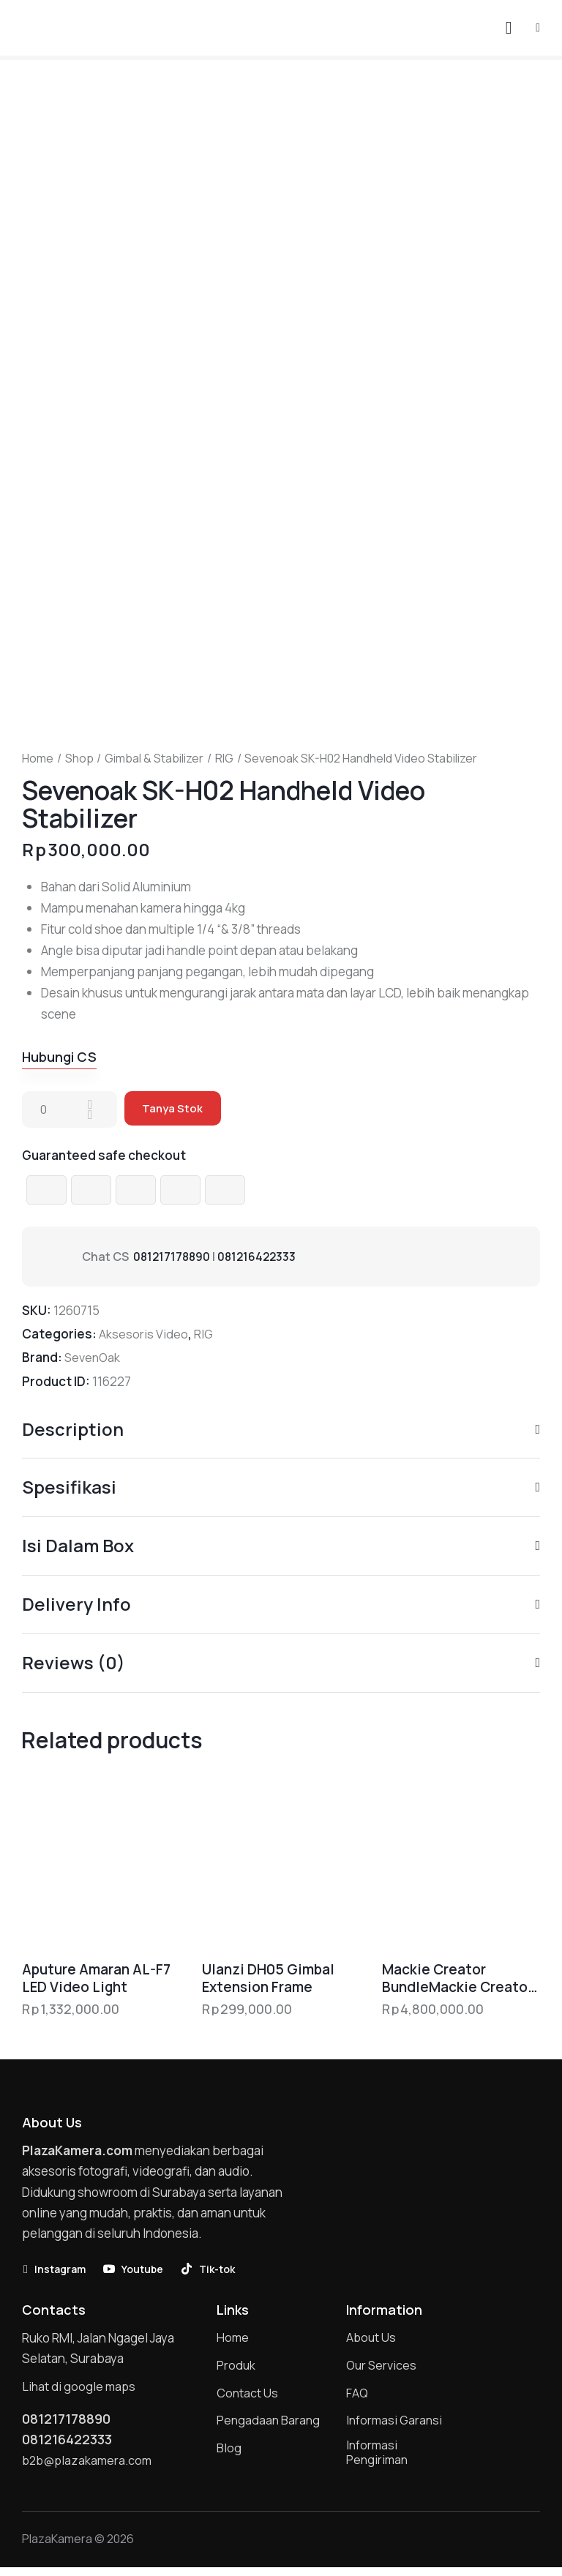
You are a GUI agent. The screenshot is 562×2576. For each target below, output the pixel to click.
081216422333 (260, 1257)
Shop (79, 759)
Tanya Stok (173, 1109)
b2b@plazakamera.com (89, 2466)
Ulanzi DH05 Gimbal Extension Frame (268, 1981)
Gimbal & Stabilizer (154, 759)
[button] (538, 26)
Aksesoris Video (143, 1335)
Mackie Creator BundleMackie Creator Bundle (457, 1981)
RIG (224, 759)
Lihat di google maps (80, 2390)
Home (37, 759)
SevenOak (93, 1358)
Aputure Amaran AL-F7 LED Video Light (96, 1981)
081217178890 (173, 1257)
